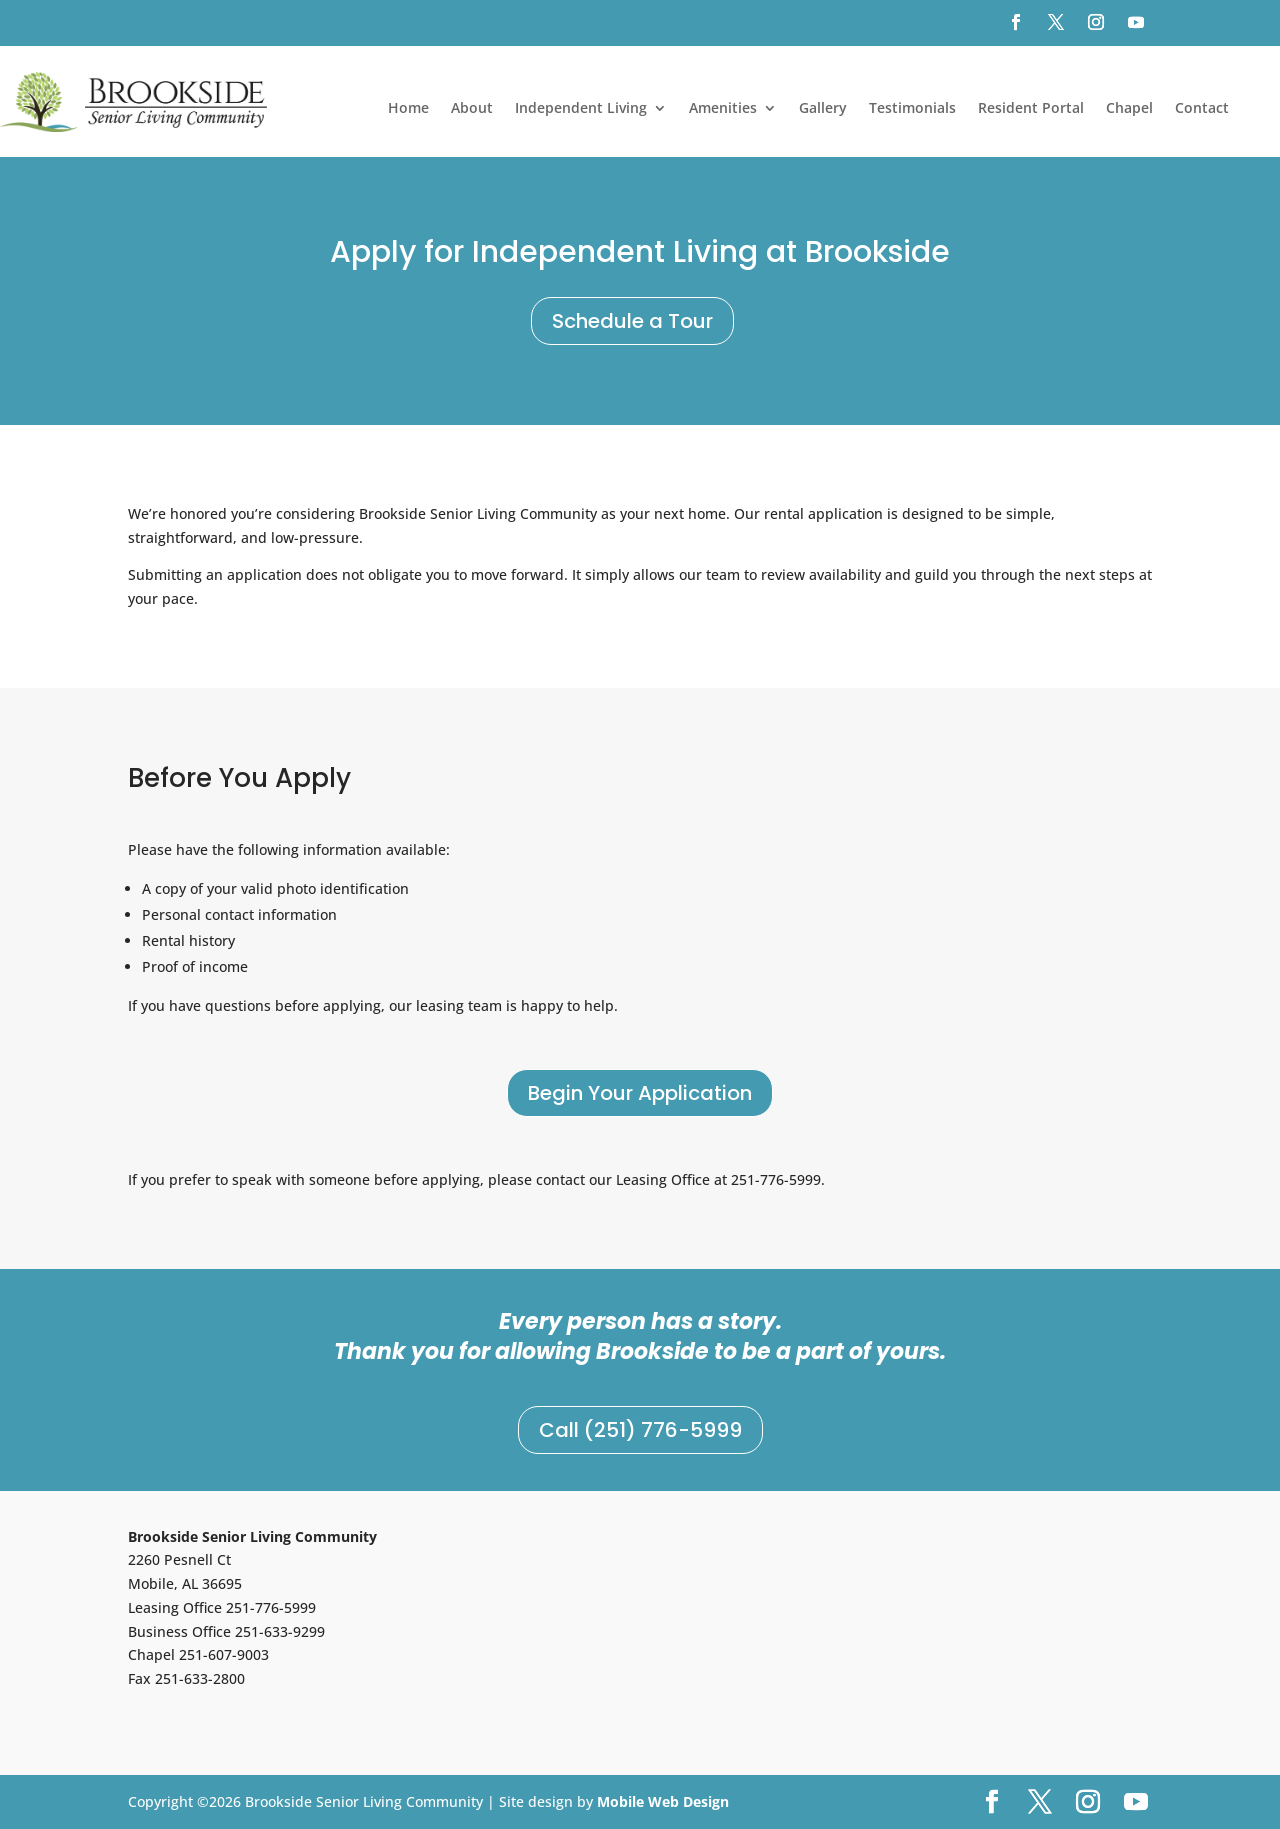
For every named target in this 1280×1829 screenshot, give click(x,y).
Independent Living (581, 110)
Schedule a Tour (632, 321)
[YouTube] (1136, 1802)
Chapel (1129, 110)
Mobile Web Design (663, 1801)
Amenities (723, 110)
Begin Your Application (640, 1093)
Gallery (823, 110)
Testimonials (912, 110)
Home (408, 110)
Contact (1202, 110)
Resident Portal (1031, 110)
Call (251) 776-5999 (640, 1430)
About (472, 110)
